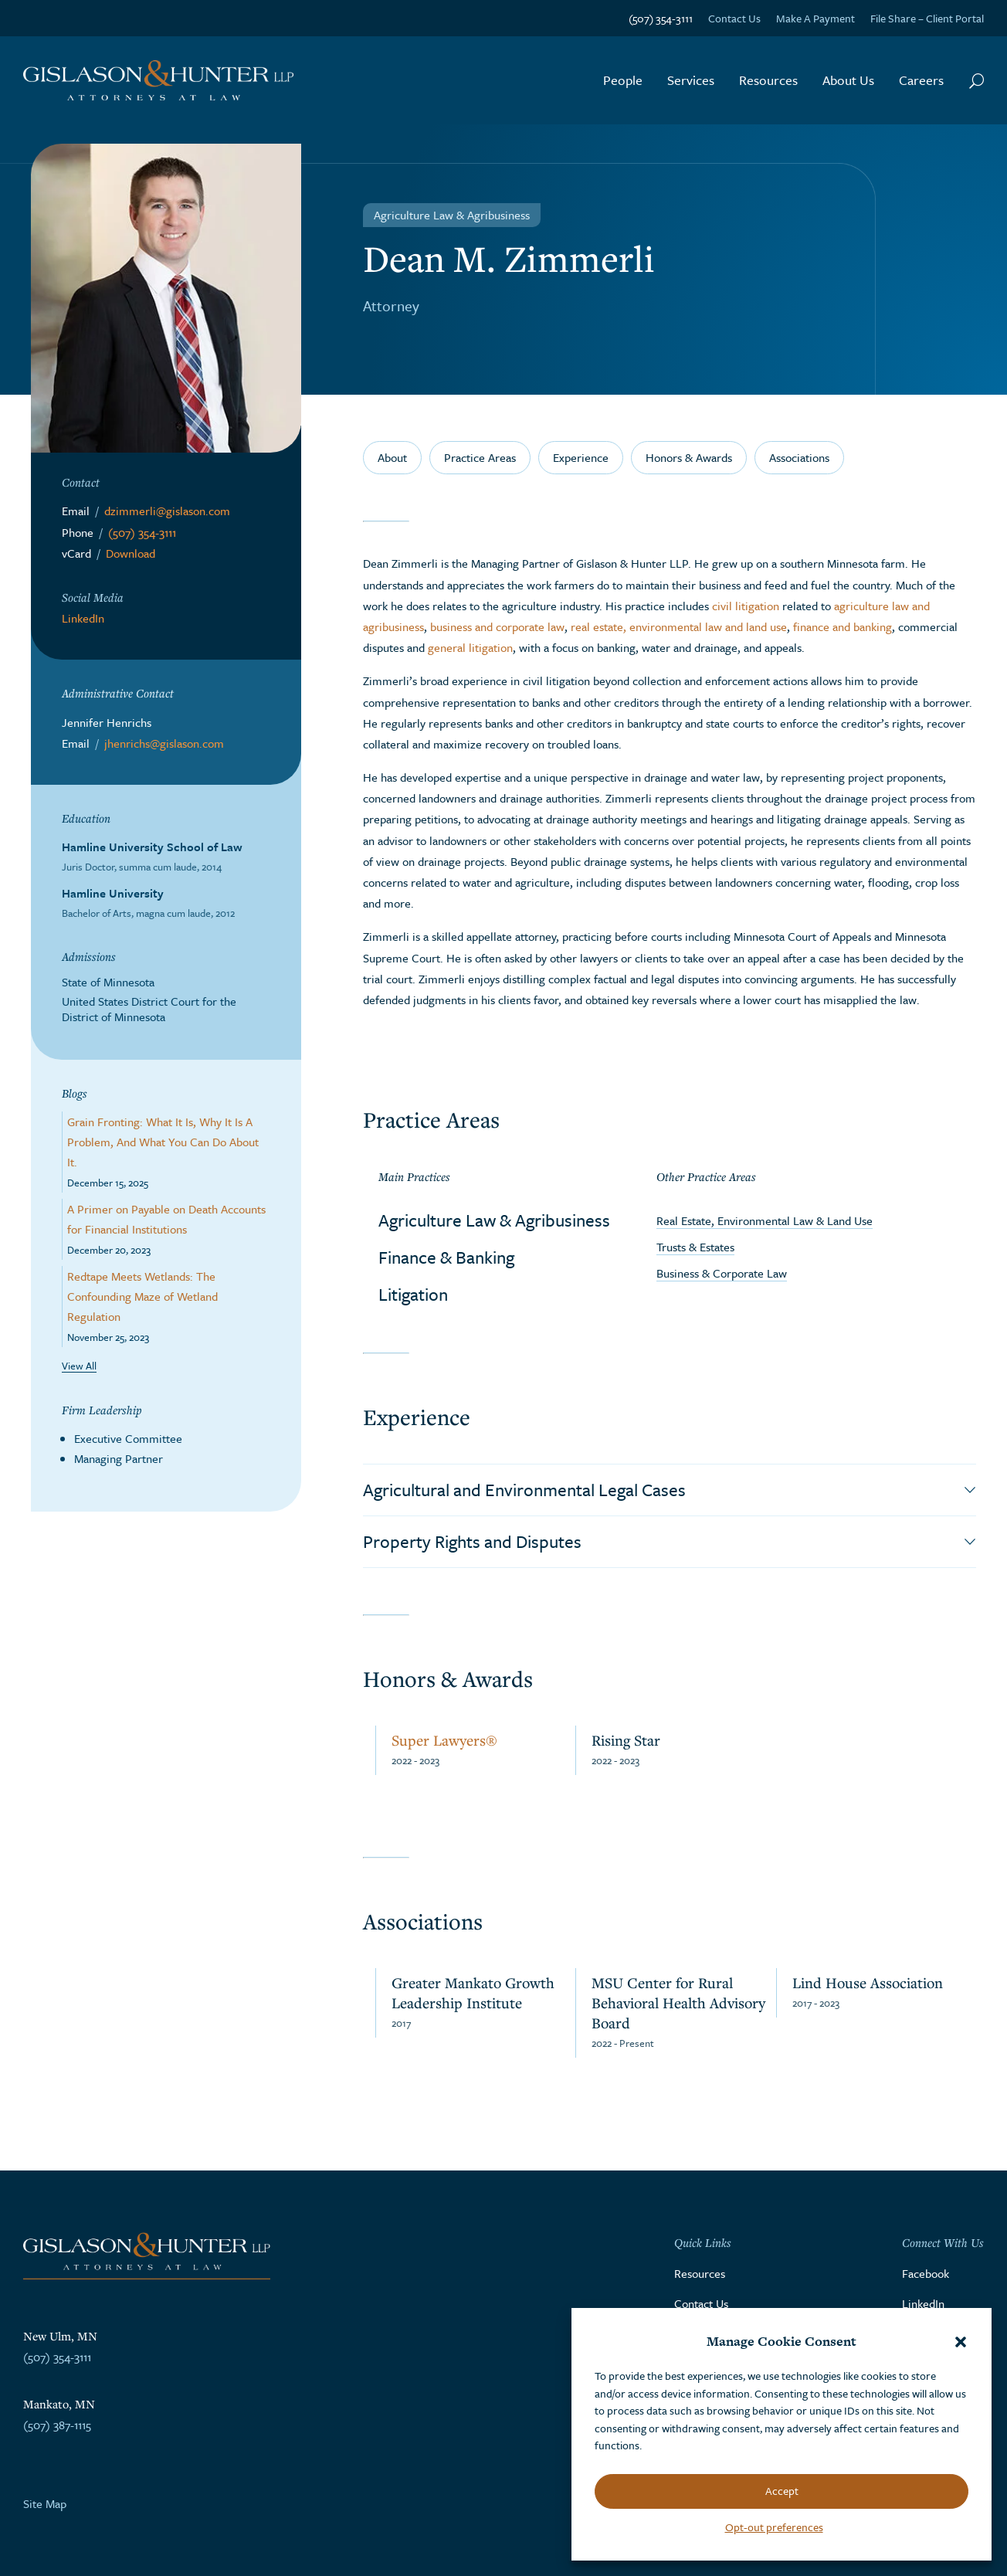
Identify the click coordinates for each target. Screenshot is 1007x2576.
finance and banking (842, 626)
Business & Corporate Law (721, 1272)
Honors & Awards (689, 457)
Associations (799, 457)
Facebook (925, 2273)
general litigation (470, 647)
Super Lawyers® (444, 1740)
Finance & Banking (446, 1257)
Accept (781, 2491)
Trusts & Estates (695, 1246)
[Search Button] (976, 80)
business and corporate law (497, 626)
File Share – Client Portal (927, 18)
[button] (960, 2342)
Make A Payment (815, 18)
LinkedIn (83, 617)
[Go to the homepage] (158, 80)
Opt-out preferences (774, 2527)
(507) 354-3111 (661, 18)
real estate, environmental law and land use (679, 626)
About (392, 457)
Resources (768, 80)
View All (79, 1365)
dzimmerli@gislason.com (167, 510)
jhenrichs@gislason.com (164, 743)
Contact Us (734, 18)
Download (130, 553)
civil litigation (745, 605)
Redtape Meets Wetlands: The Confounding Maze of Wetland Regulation (142, 1296)
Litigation (413, 1294)
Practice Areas (480, 457)
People (623, 80)
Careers (921, 80)
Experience (581, 457)
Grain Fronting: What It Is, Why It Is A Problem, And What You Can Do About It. (163, 1141)
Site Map (44, 2503)
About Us (848, 80)
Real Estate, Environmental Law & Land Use (764, 1220)
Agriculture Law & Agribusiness (494, 1220)
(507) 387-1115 (57, 2424)
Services (690, 80)
